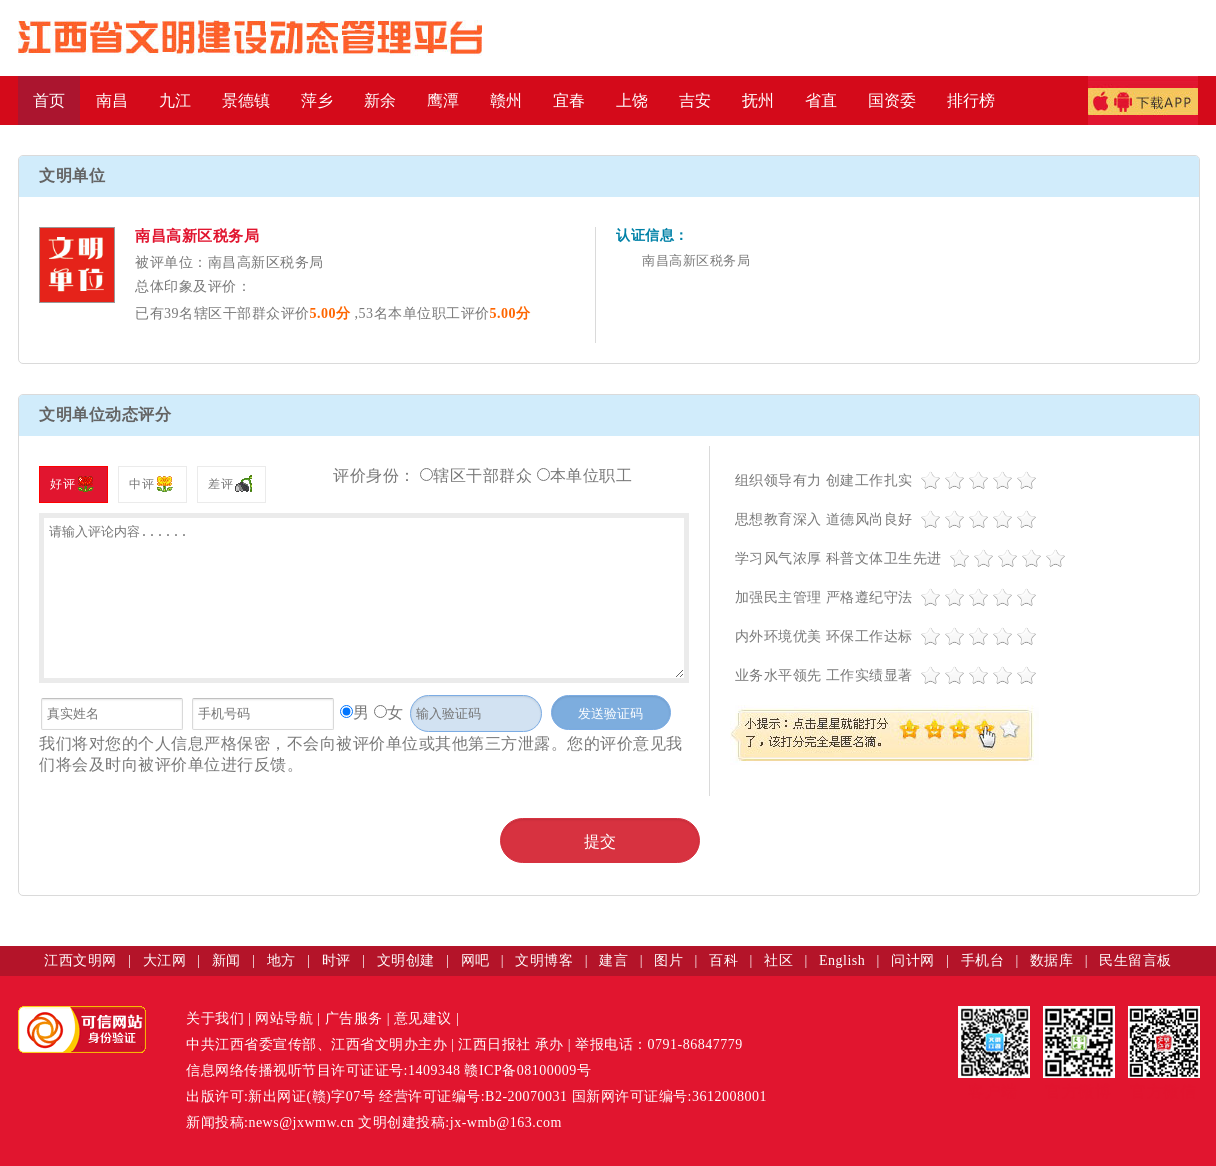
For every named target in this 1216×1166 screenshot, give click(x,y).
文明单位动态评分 (105, 414)
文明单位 (72, 175)
